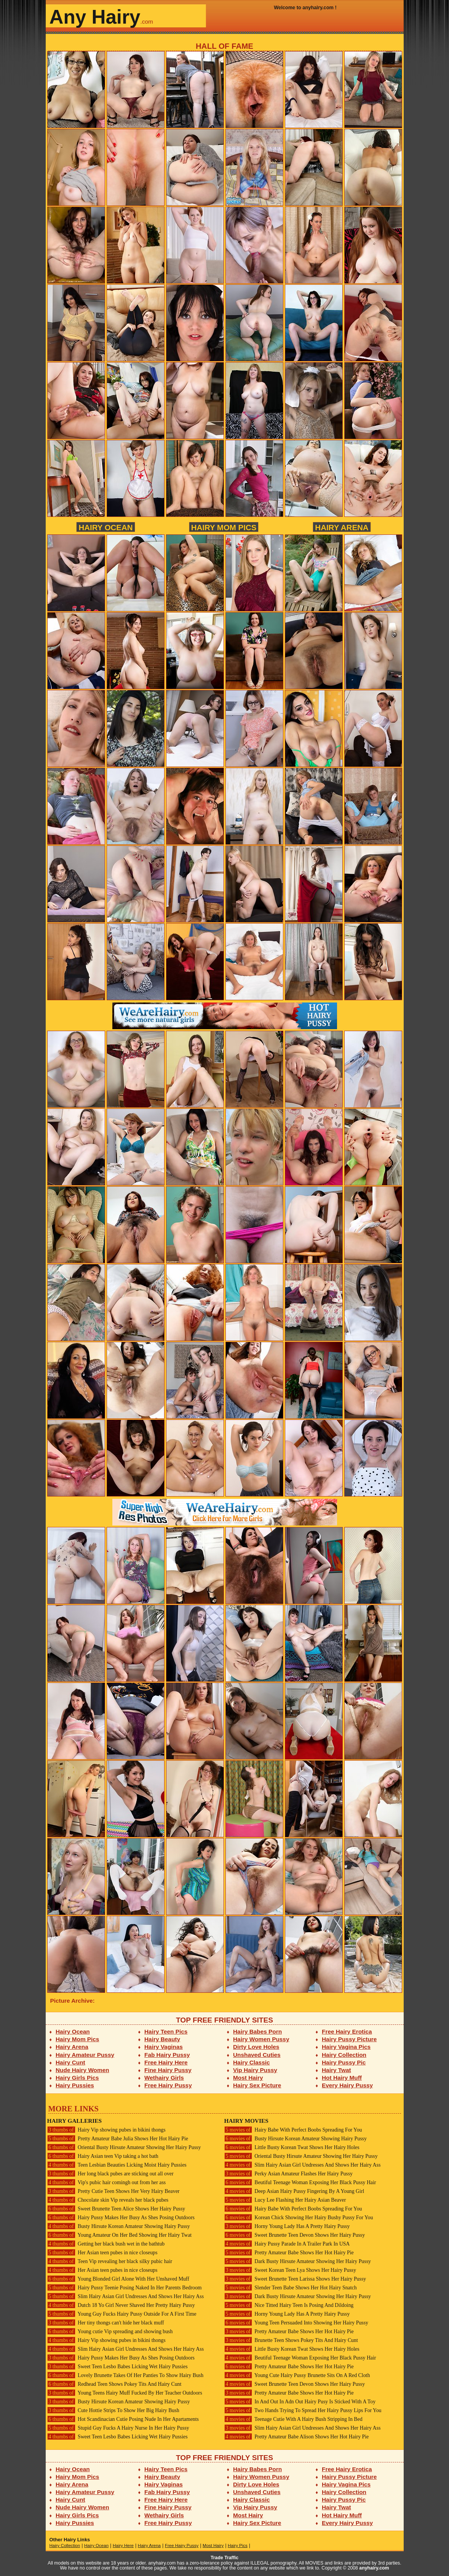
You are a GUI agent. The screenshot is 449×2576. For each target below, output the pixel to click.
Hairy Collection (344, 2054)
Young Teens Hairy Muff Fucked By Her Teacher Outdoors (124, 2393)
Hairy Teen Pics (165, 2031)
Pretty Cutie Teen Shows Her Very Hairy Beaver (113, 2191)
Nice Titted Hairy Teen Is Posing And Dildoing (289, 2305)
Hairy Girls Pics (77, 2077)
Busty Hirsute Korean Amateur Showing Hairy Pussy (118, 2226)
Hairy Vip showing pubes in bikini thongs (106, 2130)
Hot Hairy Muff (342, 2077)
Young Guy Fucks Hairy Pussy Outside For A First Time (122, 2314)
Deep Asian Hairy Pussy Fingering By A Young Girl (294, 2191)
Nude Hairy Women (82, 2070)
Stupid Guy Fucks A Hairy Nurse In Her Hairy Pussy (118, 2428)
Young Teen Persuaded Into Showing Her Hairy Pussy (296, 2323)
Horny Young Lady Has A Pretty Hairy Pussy (287, 2226)
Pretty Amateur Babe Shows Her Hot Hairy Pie (289, 2252)
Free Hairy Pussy (168, 2085)
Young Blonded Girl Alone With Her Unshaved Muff (118, 2279)
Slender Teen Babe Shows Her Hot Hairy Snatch (290, 2287)
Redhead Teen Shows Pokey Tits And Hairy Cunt (114, 2384)
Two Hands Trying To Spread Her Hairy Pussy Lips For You (303, 2410)
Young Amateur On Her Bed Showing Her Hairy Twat (119, 2235)
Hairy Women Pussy (261, 2039)
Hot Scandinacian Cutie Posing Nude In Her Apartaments (123, 2419)
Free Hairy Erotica (347, 2031)
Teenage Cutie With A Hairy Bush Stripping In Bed (293, 2419)
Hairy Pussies (75, 2085)
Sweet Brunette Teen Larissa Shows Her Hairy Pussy (295, 2279)
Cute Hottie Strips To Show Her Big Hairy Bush (113, 2410)
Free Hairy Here (166, 2062)
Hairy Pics (238, 2545)
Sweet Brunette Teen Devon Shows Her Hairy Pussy (294, 2235)
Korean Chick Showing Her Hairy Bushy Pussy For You (298, 2217)
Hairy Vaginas (163, 2046)
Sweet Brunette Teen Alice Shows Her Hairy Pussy (116, 2209)
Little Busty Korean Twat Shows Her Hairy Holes (292, 2147)
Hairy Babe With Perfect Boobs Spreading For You (293, 2130)
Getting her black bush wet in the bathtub (106, 2244)
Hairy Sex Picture (257, 2085)
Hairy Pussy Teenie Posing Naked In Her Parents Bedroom (124, 2287)
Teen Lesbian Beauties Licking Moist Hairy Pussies (117, 2165)
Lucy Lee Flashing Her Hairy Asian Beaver (285, 2200)
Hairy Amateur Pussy (85, 2054)
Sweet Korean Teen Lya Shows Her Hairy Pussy (290, 2270)
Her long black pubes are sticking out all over (110, 2174)
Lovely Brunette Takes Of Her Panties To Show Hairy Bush (125, 2375)
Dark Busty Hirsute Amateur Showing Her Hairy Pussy (297, 2261)
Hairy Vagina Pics (346, 2046)
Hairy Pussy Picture (349, 2039)
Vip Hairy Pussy (255, 2070)
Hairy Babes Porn (257, 2031)
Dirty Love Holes (256, 2046)
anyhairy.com (374, 2568)
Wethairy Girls (164, 2077)
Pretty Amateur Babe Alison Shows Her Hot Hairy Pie (296, 2437)
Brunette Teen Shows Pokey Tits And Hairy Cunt (291, 2340)
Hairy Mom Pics (224, 527)
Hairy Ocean (105, 527)
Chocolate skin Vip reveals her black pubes (108, 2200)
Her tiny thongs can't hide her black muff (105, 2323)
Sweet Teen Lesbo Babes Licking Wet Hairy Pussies (117, 2366)
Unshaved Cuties (257, 2054)
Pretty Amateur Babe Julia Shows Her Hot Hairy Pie (117, 2138)
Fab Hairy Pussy (167, 2054)
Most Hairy (248, 2077)
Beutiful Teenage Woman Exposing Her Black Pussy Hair (300, 2182)
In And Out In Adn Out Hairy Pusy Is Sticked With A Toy (300, 2401)
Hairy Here (123, 2545)
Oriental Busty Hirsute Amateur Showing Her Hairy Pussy (124, 2147)
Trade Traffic (224, 2557)
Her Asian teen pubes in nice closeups (102, 2252)
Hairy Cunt (70, 2062)
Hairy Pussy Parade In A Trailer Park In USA (287, 2244)
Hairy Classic (251, 2062)
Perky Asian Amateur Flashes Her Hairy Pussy (288, 2174)
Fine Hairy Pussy (168, 2070)
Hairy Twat (336, 2070)
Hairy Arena (341, 527)
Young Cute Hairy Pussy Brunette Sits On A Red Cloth (297, 2375)
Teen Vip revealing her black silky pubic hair (110, 2261)
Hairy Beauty (162, 2039)
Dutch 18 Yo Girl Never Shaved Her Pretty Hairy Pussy (121, 2305)
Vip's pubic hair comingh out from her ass (106, 2182)
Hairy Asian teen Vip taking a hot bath (102, 2156)
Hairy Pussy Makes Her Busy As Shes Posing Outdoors (121, 2217)
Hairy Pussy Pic (344, 2062)
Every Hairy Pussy (347, 2085)
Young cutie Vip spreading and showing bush (110, 2331)
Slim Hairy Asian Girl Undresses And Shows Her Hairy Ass (125, 2296)
